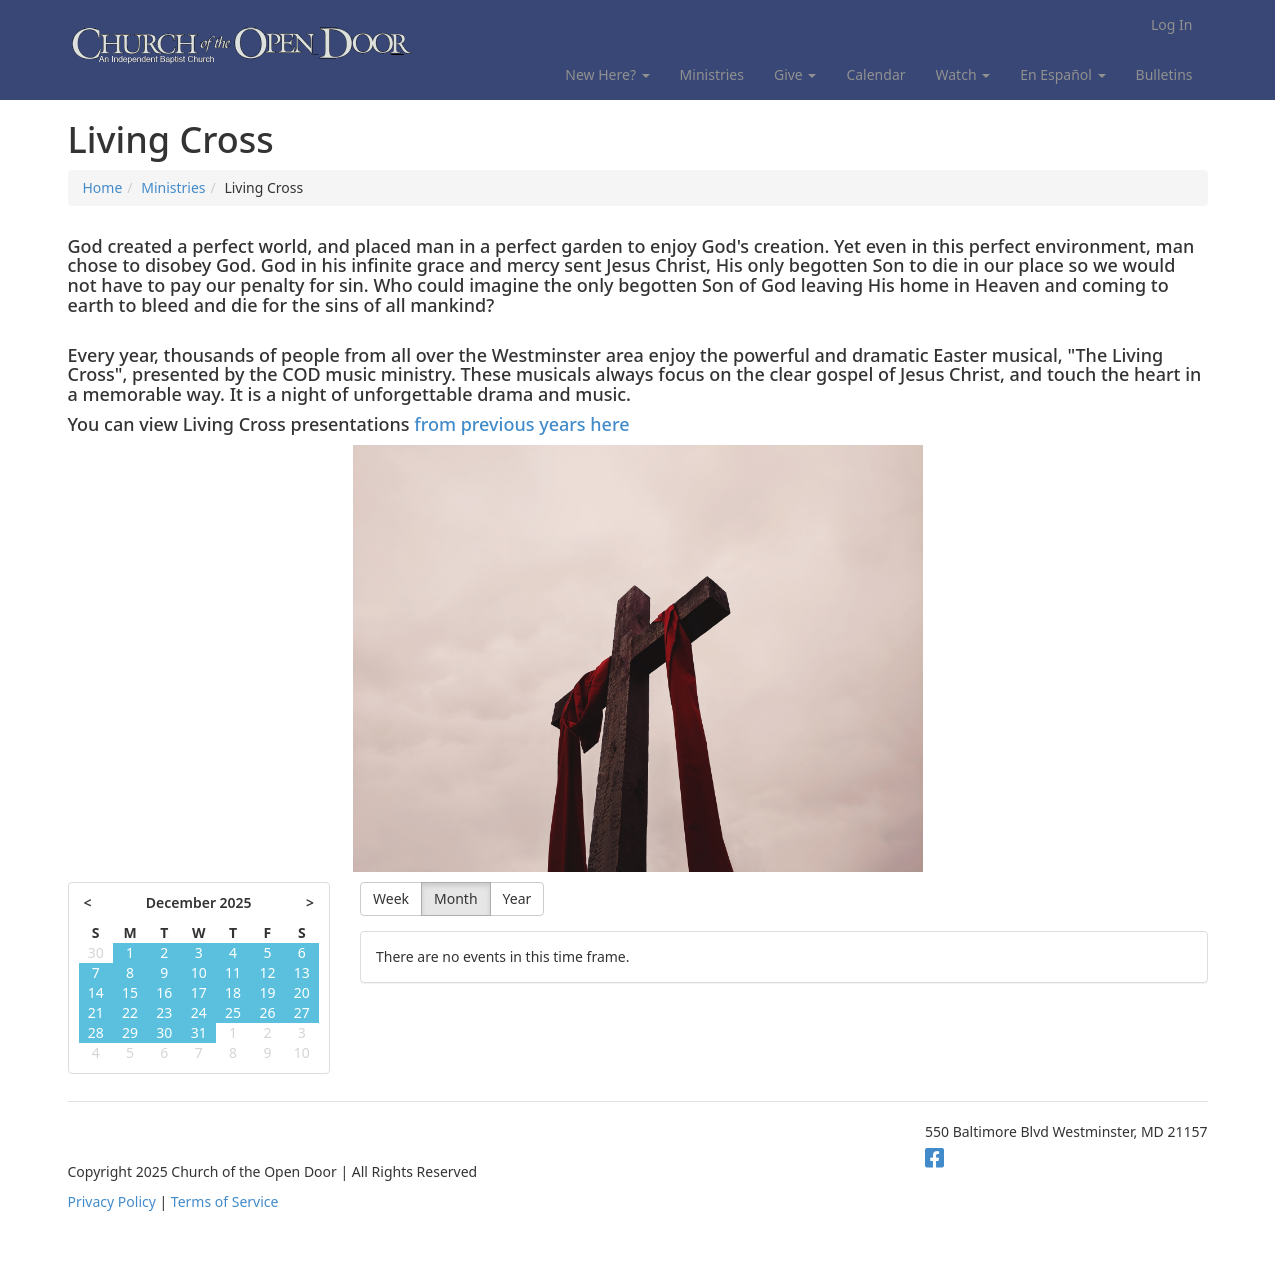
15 (130, 992)
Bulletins (1164, 74)
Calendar (875, 74)
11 (233, 972)
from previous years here (521, 424)
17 (199, 992)
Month (456, 898)
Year (517, 898)
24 (199, 1012)
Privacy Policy (112, 1201)
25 (233, 1012)
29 (130, 1032)
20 (302, 992)
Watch (963, 74)
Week (391, 898)
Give (795, 74)
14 (96, 992)
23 (164, 1012)
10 (199, 972)
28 (96, 1032)
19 (267, 992)
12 (267, 972)
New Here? (607, 74)
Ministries (712, 74)
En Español (1062, 74)
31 (199, 1032)
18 (233, 992)
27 (302, 1012)
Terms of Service (225, 1201)
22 (130, 1012)
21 (96, 1012)
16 (164, 992)
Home (103, 187)
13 (302, 972)
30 (96, 952)
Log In (1171, 24)
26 (267, 1012)
